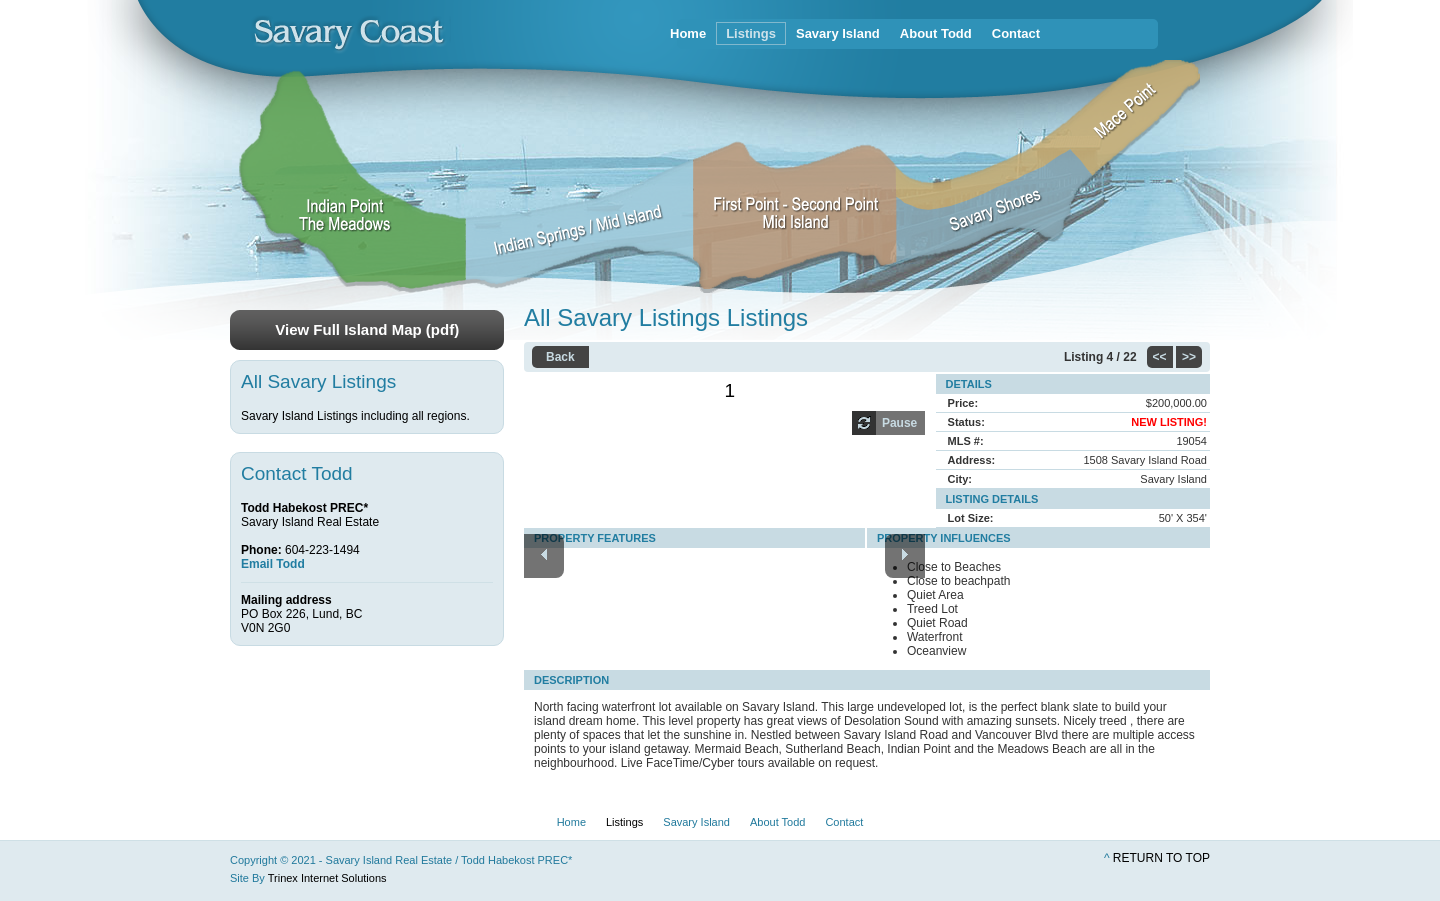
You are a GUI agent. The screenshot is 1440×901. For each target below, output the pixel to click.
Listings (751, 33)
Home (688, 33)
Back (560, 357)
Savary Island (838, 33)
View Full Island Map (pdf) (367, 329)
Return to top (1161, 858)
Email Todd (273, 564)
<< (1160, 357)
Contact (1016, 33)
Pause (899, 423)
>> (1189, 357)
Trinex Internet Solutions (327, 878)
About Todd (936, 33)
